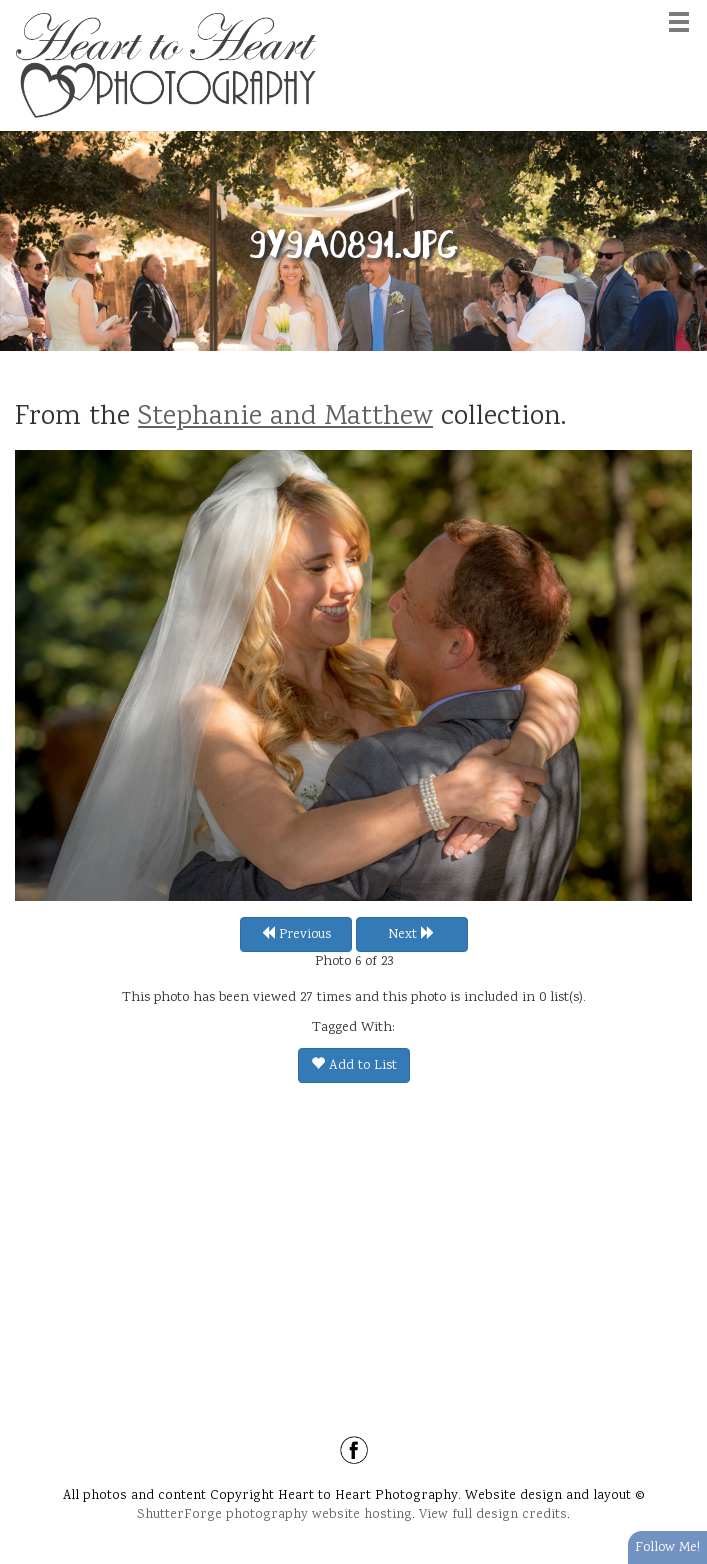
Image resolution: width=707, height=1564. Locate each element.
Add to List (354, 1066)
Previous (296, 935)
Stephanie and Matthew (285, 418)
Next (411, 935)
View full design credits (493, 1515)
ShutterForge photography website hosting (274, 1515)
